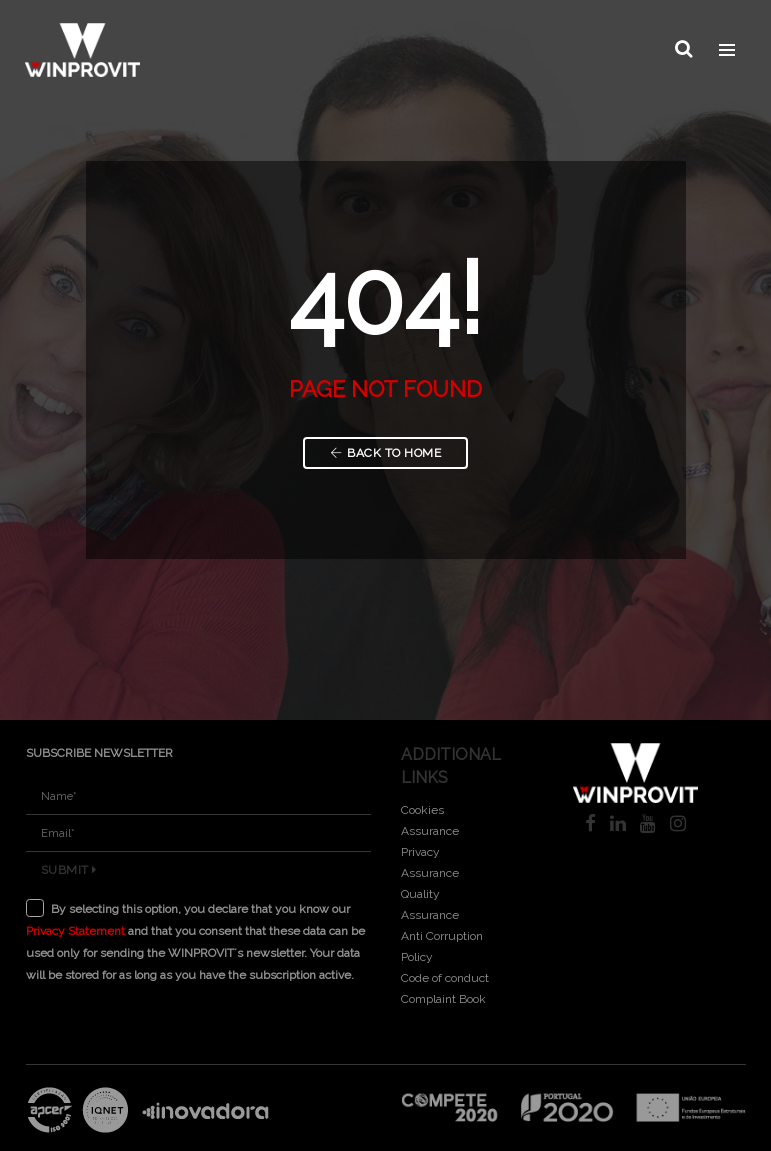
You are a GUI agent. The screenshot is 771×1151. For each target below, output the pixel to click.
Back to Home (386, 453)
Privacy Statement (75, 931)
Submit (69, 870)
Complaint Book (443, 999)
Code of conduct (445, 978)
